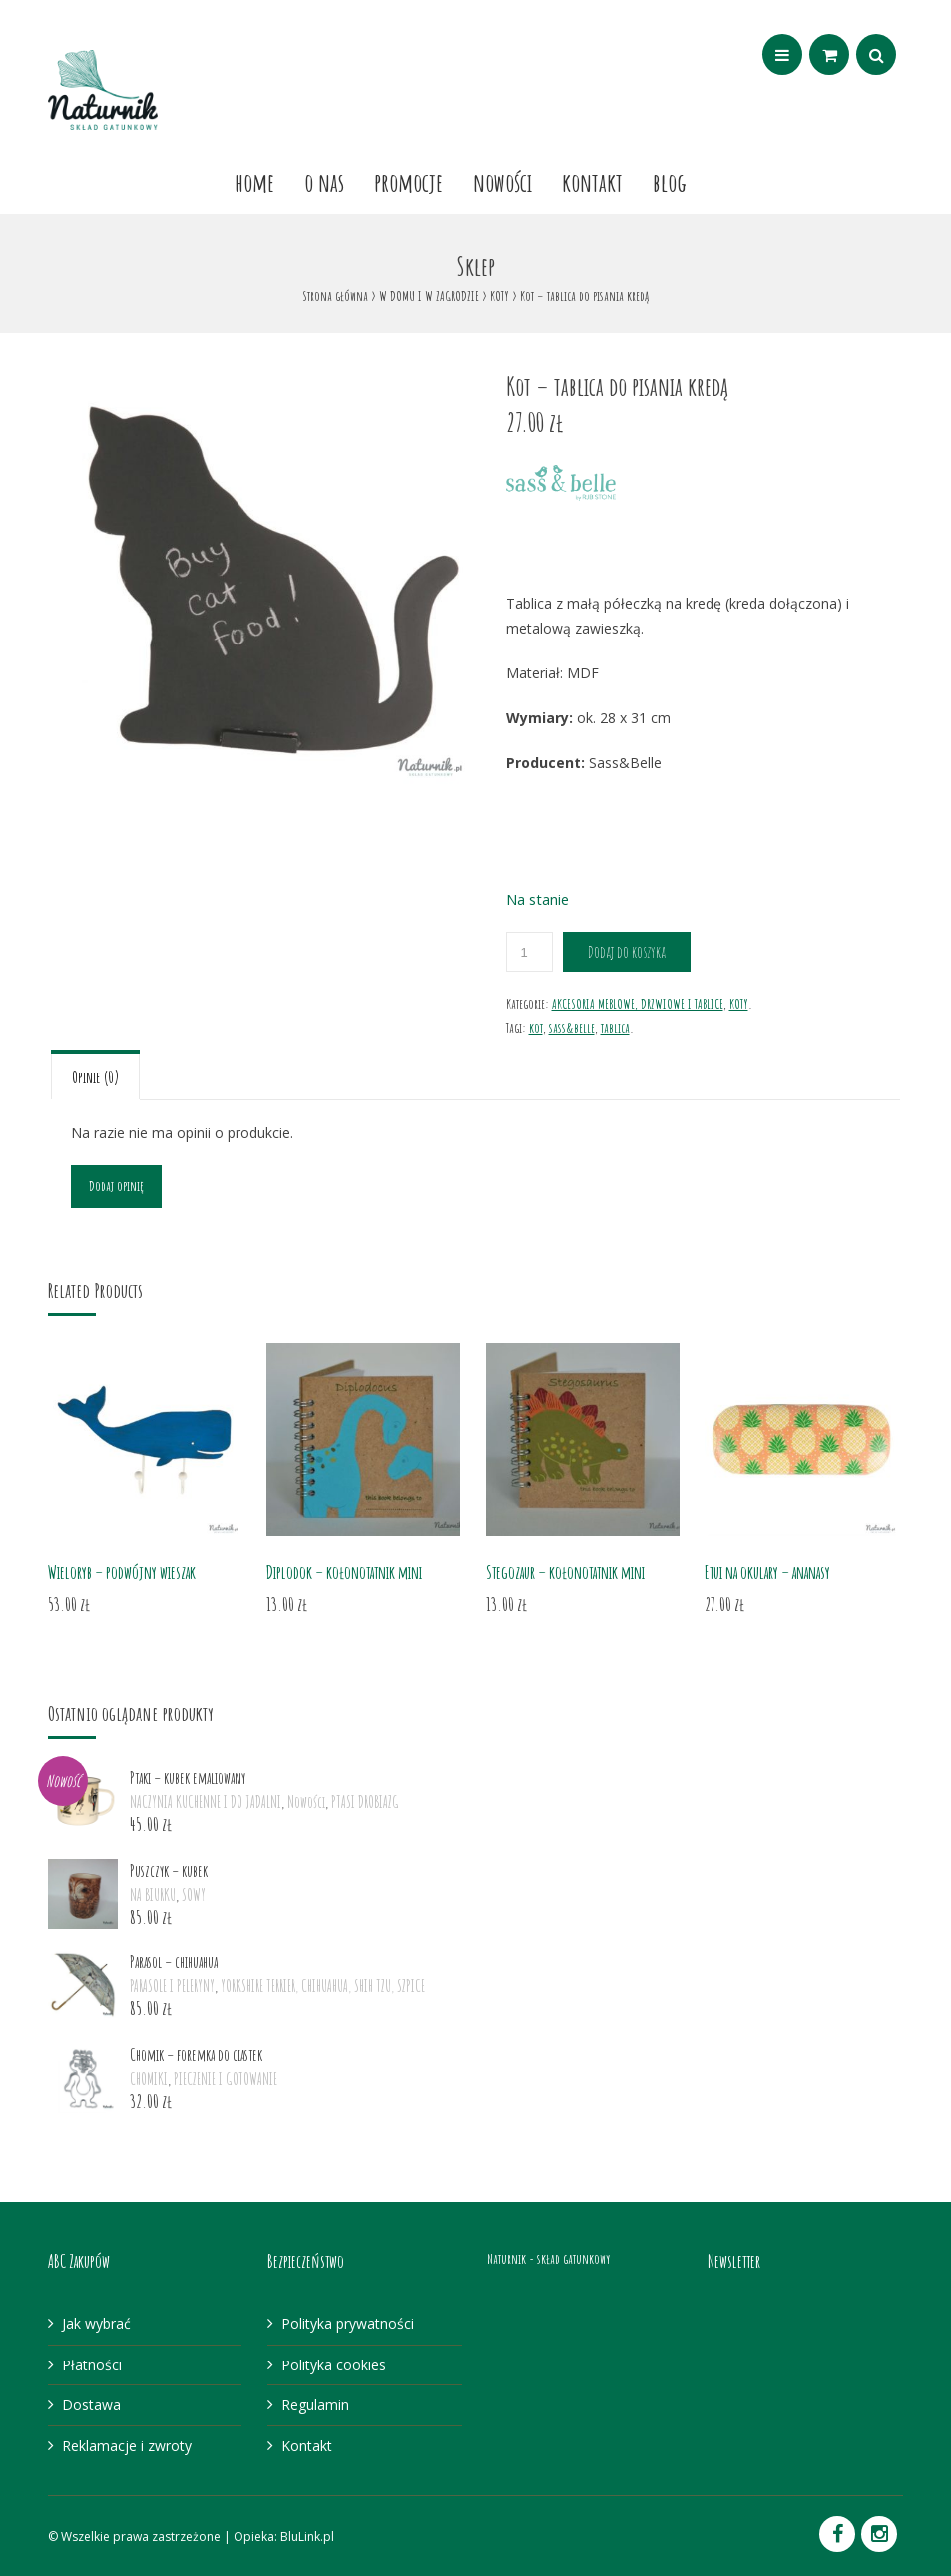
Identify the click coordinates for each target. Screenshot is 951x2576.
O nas (324, 182)
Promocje (408, 182)
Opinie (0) (95, 1077)
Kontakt (592, 182)
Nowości (502, 182)
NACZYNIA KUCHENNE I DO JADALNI (205, 1802)
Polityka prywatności (347, 2323)
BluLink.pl (307, 2536)
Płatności (92, 2365)
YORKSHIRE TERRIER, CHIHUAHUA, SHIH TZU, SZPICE (323, 1986)
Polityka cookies (333, 2365)
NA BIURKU (153, 1895)
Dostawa (91, 2404)
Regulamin (315, 2404)
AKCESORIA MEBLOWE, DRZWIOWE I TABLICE (637, 1003)
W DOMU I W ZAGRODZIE (429, 295)
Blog (670, 182)
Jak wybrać (96, 2323)
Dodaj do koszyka (627, 952)
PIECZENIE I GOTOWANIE (225, 2079)
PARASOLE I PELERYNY (172, 1986)
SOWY (194, 1895)
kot (536, 1027)
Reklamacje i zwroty (127, 2445)
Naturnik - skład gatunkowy (548, 2258)
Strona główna (335, 295)
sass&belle (572, 1027)
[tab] (95, 1075)
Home (254, 182)
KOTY (499, 295)
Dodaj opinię (116, 1185)
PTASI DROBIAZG (365, 1802)
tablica (615, 1027)
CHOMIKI (149, 2079)
